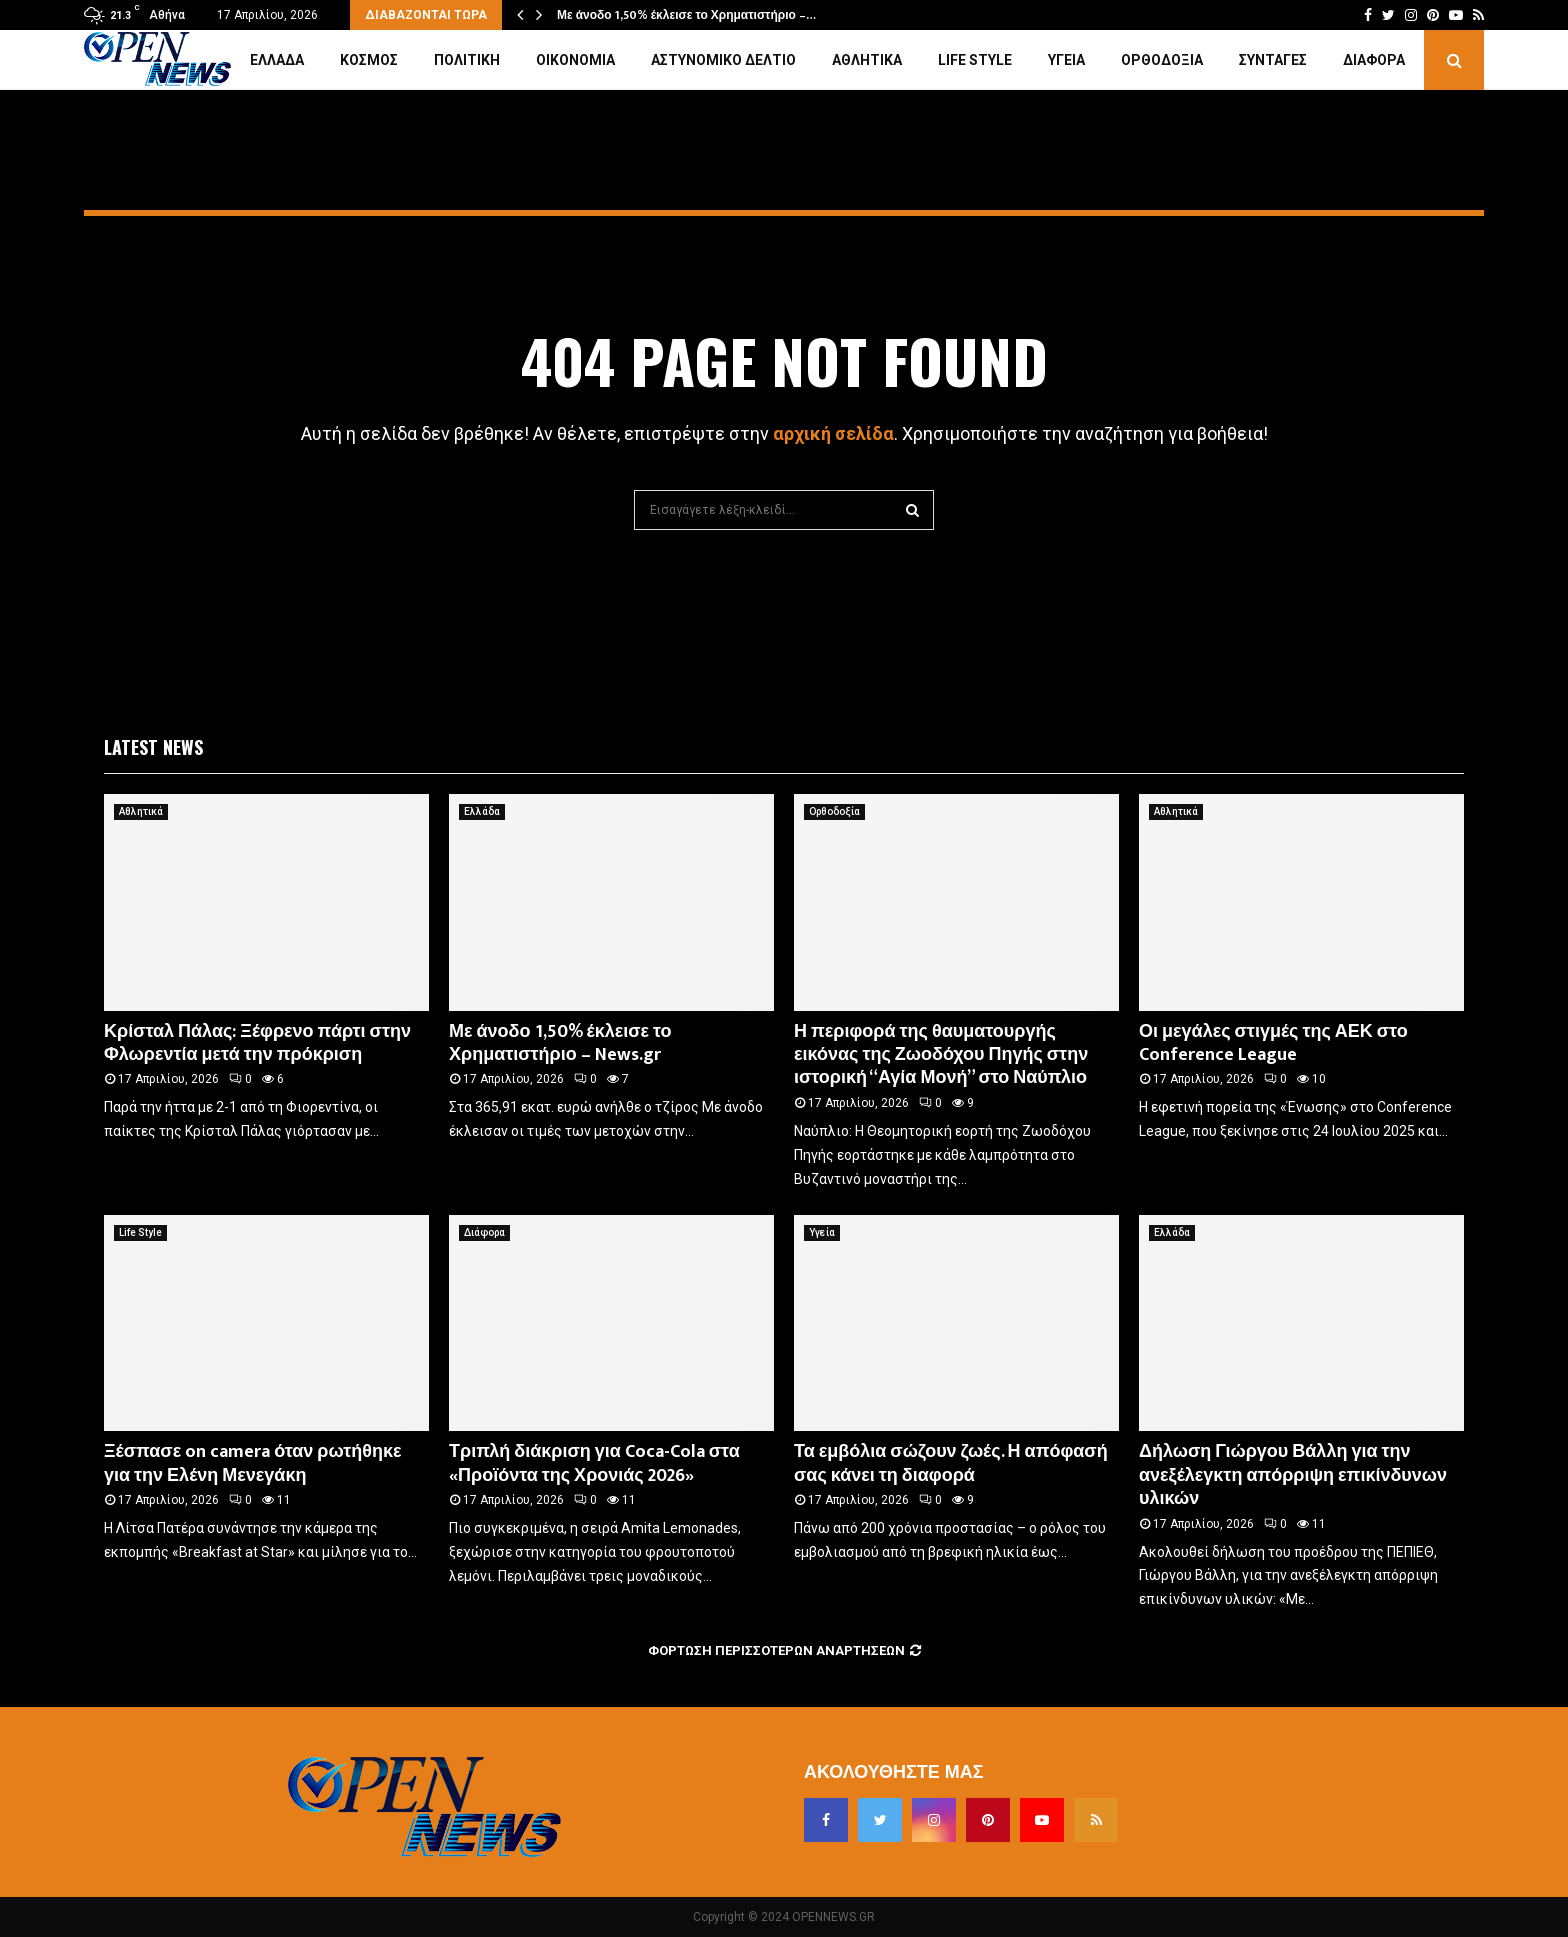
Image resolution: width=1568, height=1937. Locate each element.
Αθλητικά (867, 60)
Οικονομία (575, 60)
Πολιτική (467, 60)
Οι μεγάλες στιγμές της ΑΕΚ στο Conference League (1273, 1043)
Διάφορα (1374, 60)
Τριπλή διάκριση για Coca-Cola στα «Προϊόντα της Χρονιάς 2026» (594, 1463)
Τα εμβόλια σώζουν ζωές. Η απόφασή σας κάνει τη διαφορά (951, 1463)
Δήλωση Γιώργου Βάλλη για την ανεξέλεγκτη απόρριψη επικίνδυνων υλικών (1293, 1475)
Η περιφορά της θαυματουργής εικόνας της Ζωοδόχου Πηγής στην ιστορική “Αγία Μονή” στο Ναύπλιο (941, 1055)
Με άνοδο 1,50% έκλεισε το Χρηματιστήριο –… (686, 15)
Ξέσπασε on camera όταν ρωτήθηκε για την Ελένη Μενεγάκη (253, 1463)
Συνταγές (1273, 60)
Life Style (975, 60)
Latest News (153, 747)
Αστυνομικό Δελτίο (723, 60)
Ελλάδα (277, 60)
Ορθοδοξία (1162, 60)
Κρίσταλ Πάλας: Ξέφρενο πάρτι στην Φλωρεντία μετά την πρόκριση (257, 1043)
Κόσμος (369, 60)
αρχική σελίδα (833, 433)
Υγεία (1066, 60)
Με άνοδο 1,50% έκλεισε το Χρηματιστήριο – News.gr (560, 1043)
